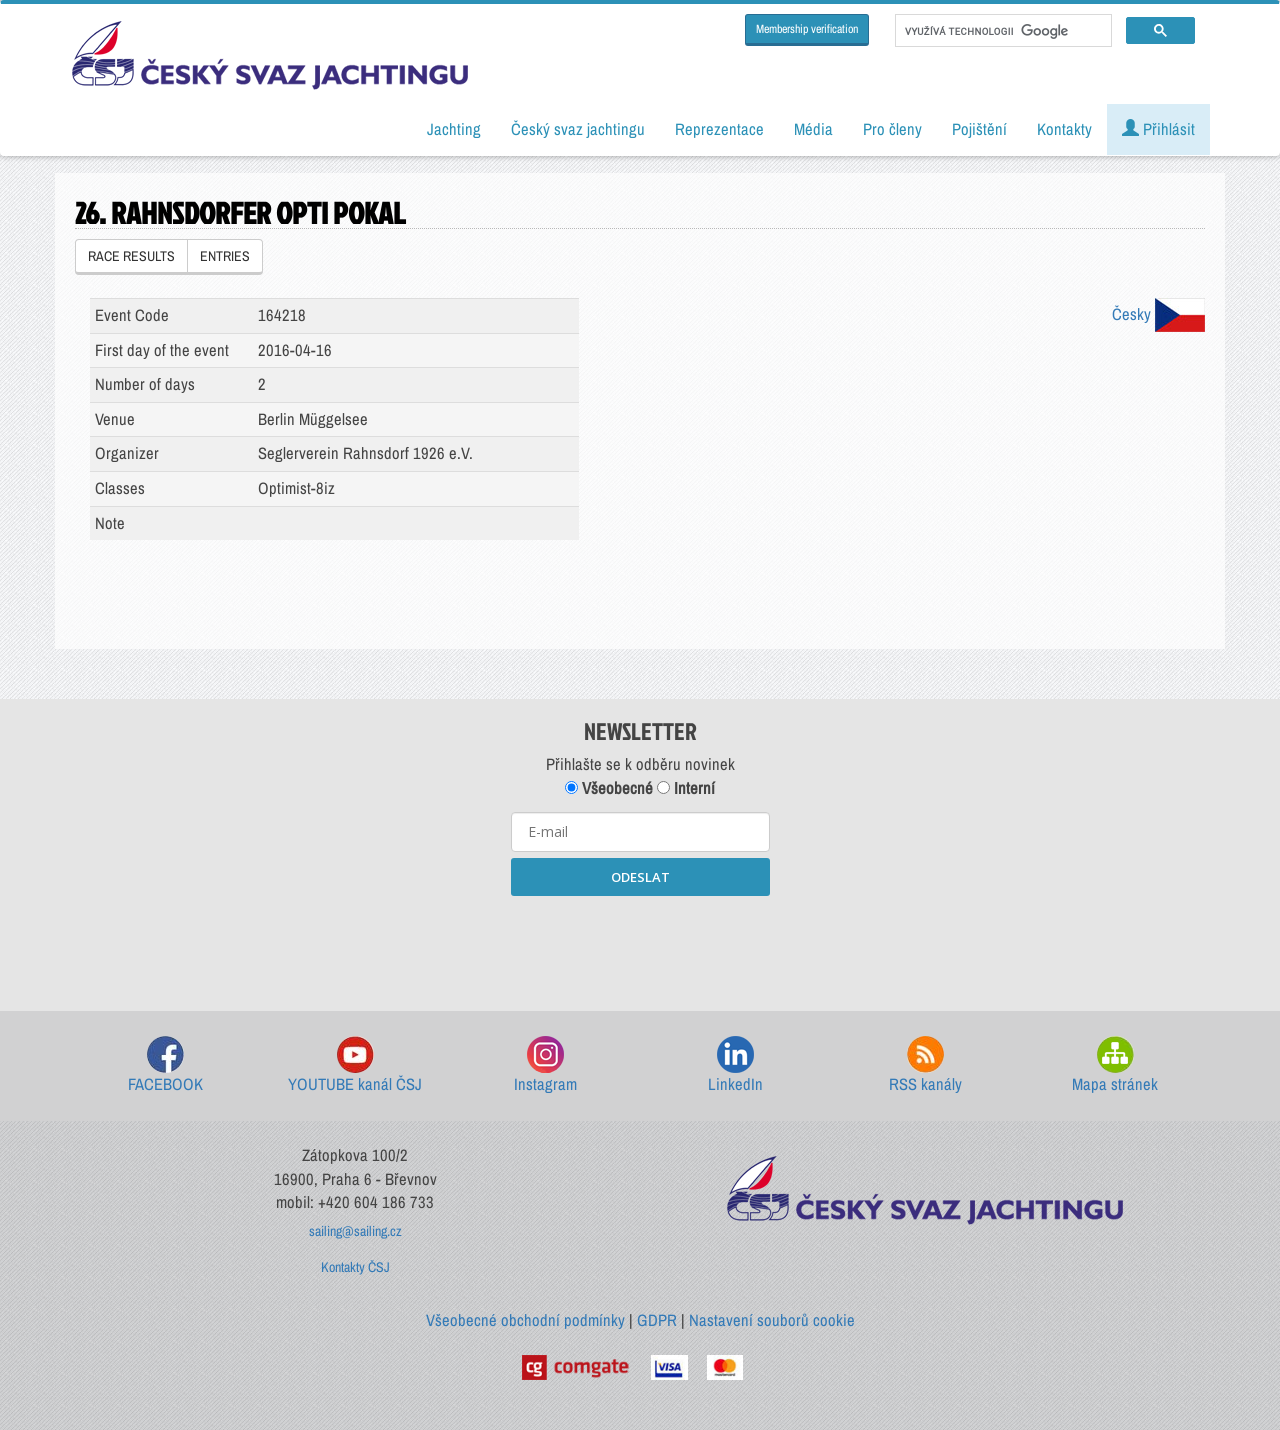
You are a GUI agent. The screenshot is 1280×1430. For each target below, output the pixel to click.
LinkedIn (735, 1065)
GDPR (657, 1320)
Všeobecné (609, 788)
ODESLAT (640, 877)
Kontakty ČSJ (355, 1267)
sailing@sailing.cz (355, 1231)
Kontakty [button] (1064, 129)
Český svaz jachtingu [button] (578, 129)
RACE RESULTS (131, 256)
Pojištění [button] (979, 129)
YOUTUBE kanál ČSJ (355, 1065)
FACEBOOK (165, 1065)
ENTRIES (225, 256)
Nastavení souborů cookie (772, 1320)
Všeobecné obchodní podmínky (525, 1320)
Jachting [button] (454, 129)
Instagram (545, 1065)
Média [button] (813, 129)
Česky (1158, 314)
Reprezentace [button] (719, 129)
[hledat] (1001, 31)
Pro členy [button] (892, 129)
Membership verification (807, 29)
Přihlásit (1158, 129)
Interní (686, 788)
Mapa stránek (1115, 1065)
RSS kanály (925, 1065)
